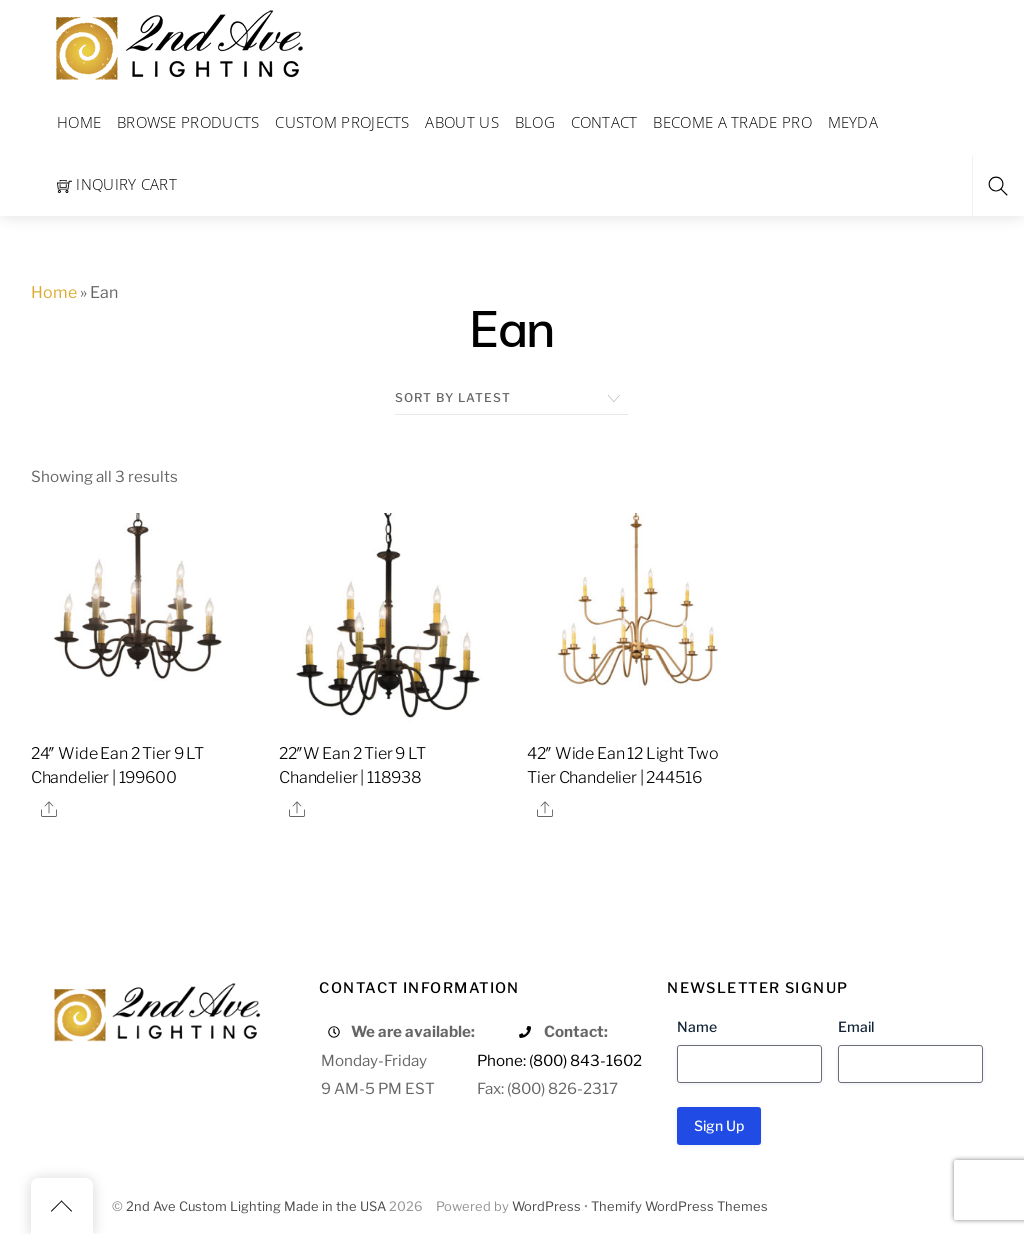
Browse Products (188, 122)
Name (697, 1026)
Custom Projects (342, 122)
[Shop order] (511, 398)
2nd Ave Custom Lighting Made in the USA (256, 1206)
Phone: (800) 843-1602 (559, 1060)
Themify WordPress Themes (679, 1206)
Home (79, 122)
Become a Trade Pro (732, 122)
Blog (535, 122)
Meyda (853, 122)
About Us (461, 122)
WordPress (546, 1206)
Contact (604, 122)
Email (856, 1026)
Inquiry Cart (117, 184)
